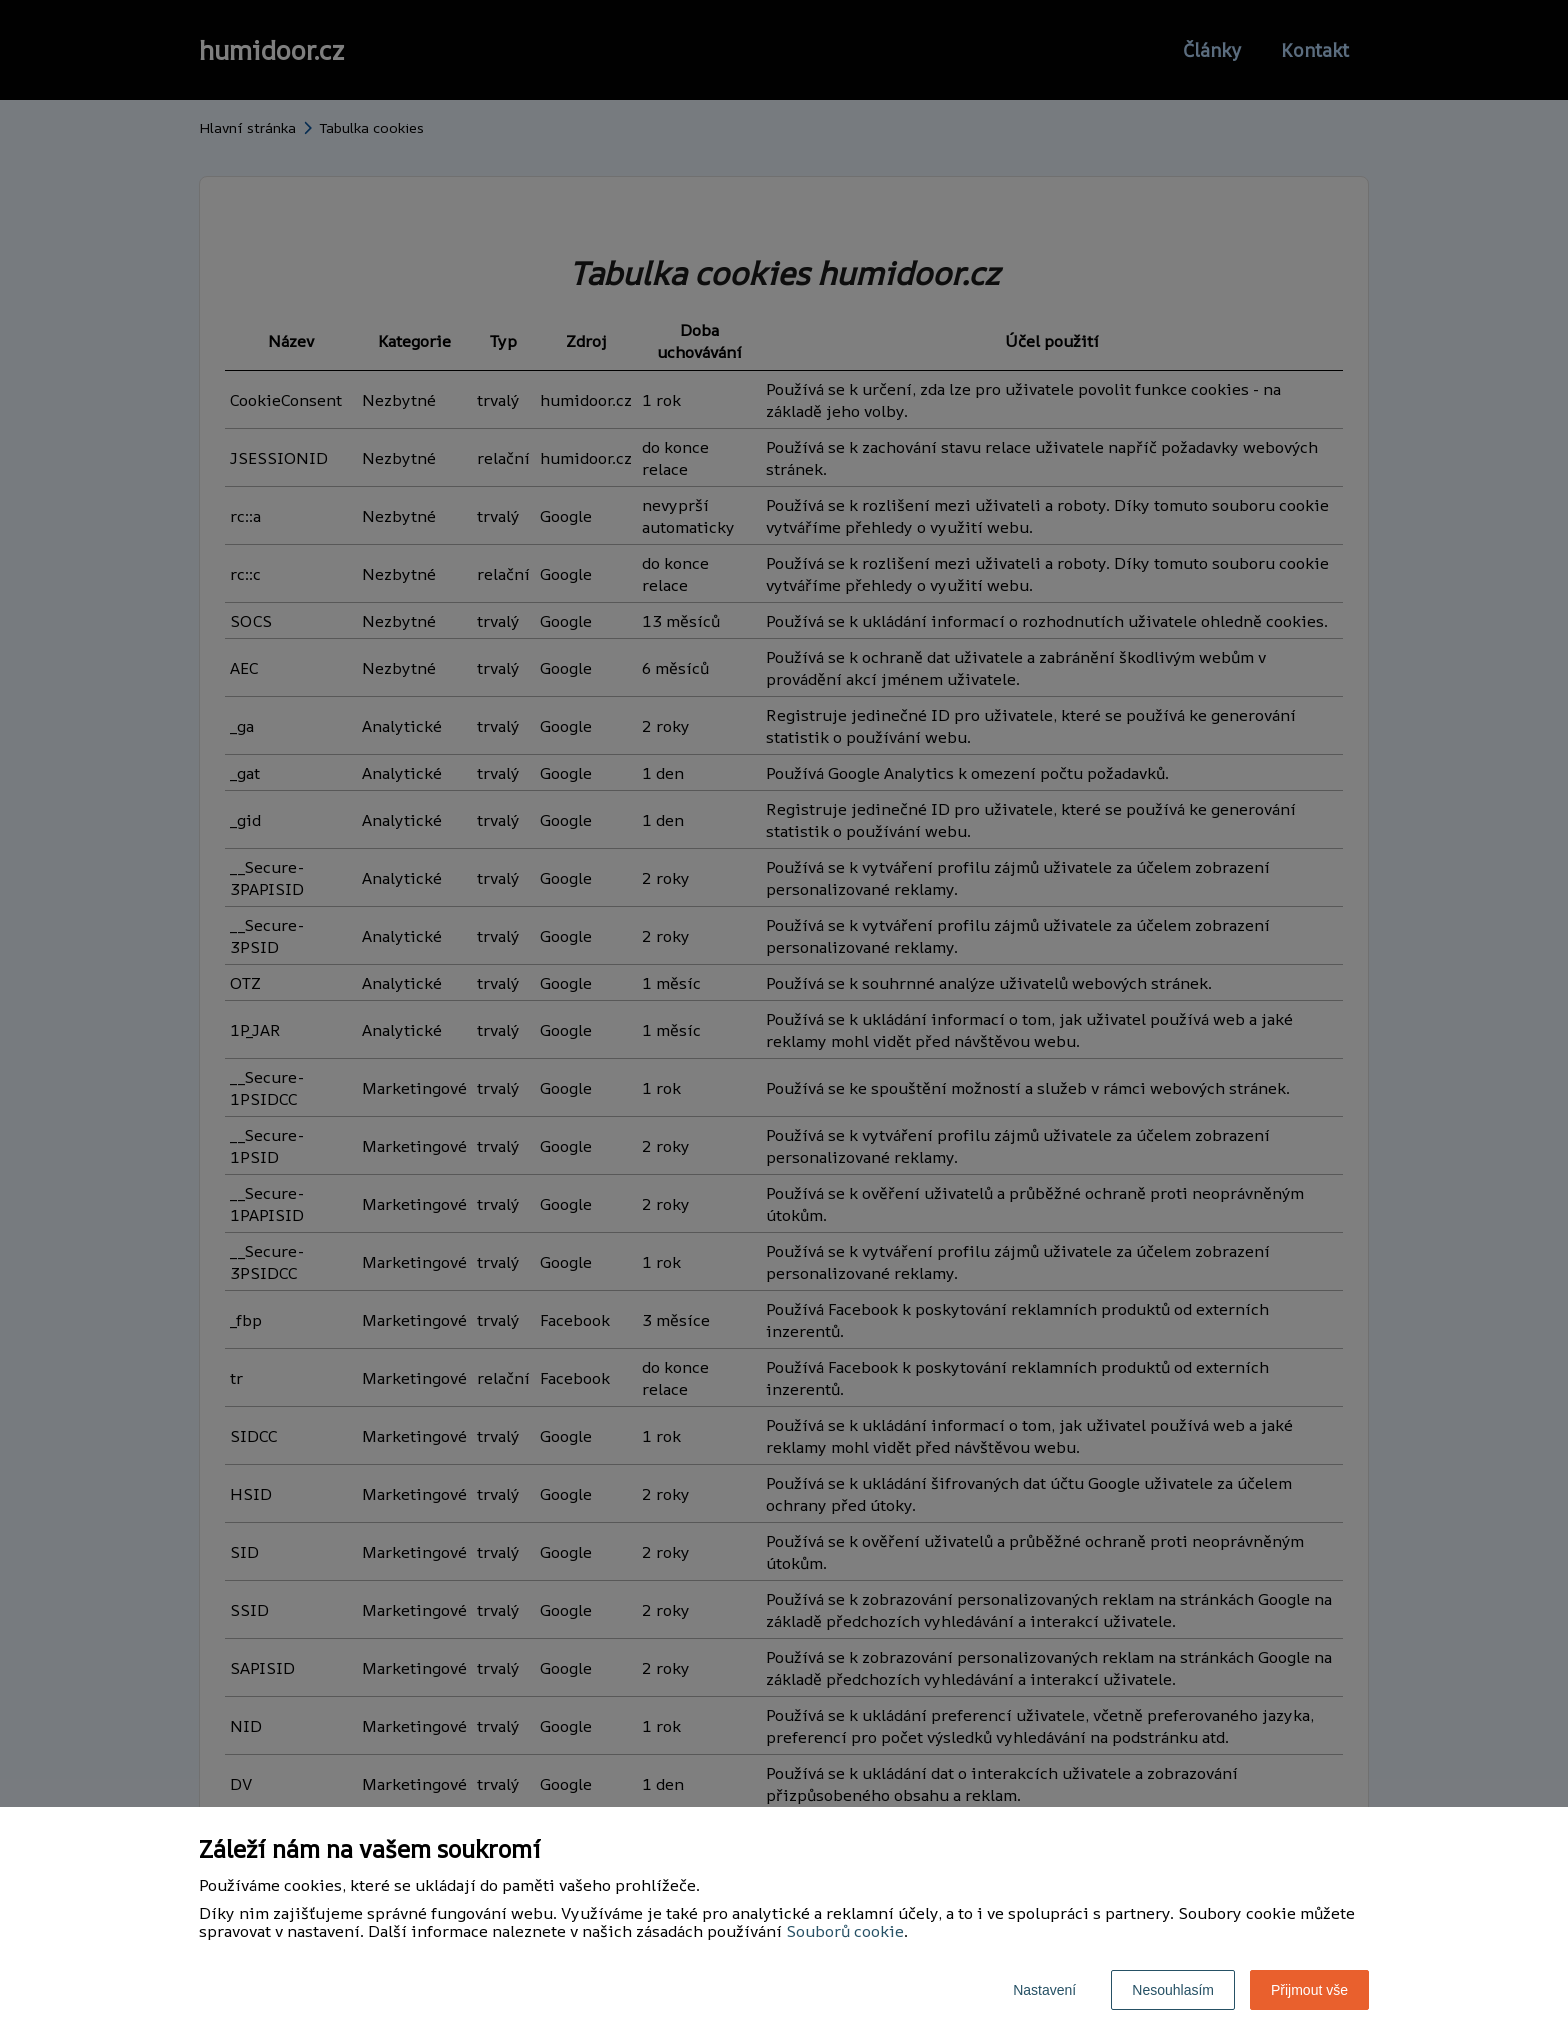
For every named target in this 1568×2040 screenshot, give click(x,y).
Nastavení (1044, 1990)
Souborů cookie (845, 1931)
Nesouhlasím (1173, 1990)
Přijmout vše (1309, 1990)
